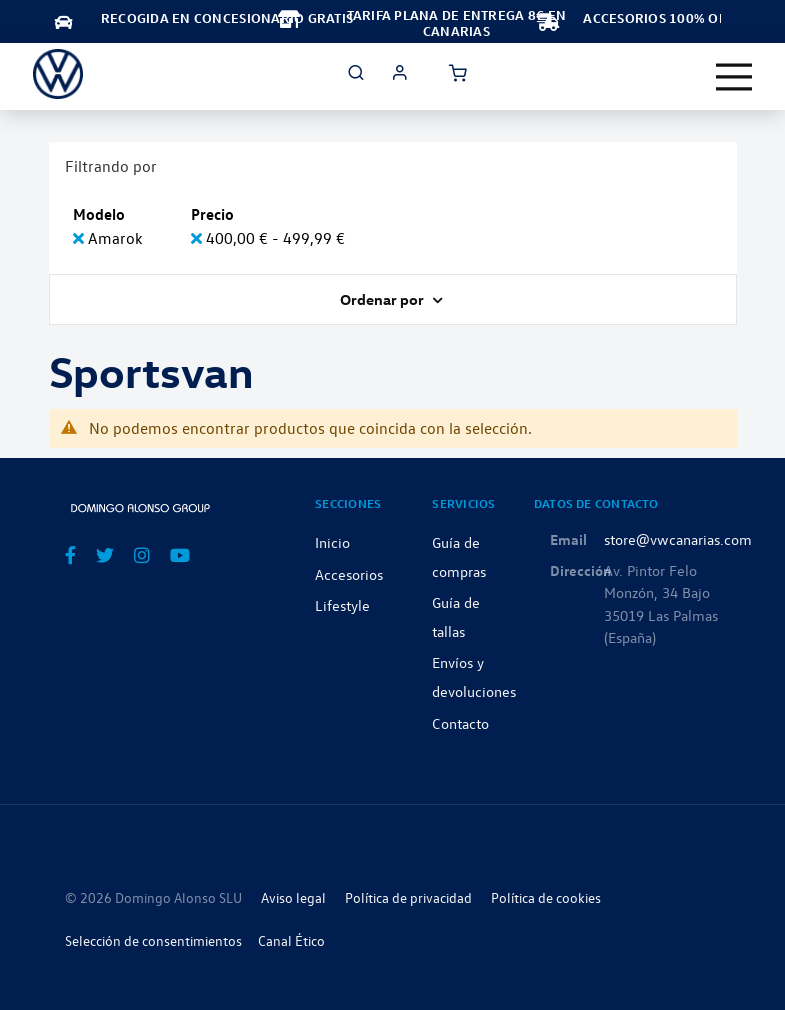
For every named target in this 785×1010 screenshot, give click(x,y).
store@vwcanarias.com (678, 539)
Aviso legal (293, 897)
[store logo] (58, 74)
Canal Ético (291, 940)
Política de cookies (546, 897)
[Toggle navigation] (734, 77)
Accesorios (349, 574)
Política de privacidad (408, 897)
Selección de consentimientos (153, 940)
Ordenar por (383, 299)
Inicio (332, 542)
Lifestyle (342, 605)
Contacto (460, 723)
